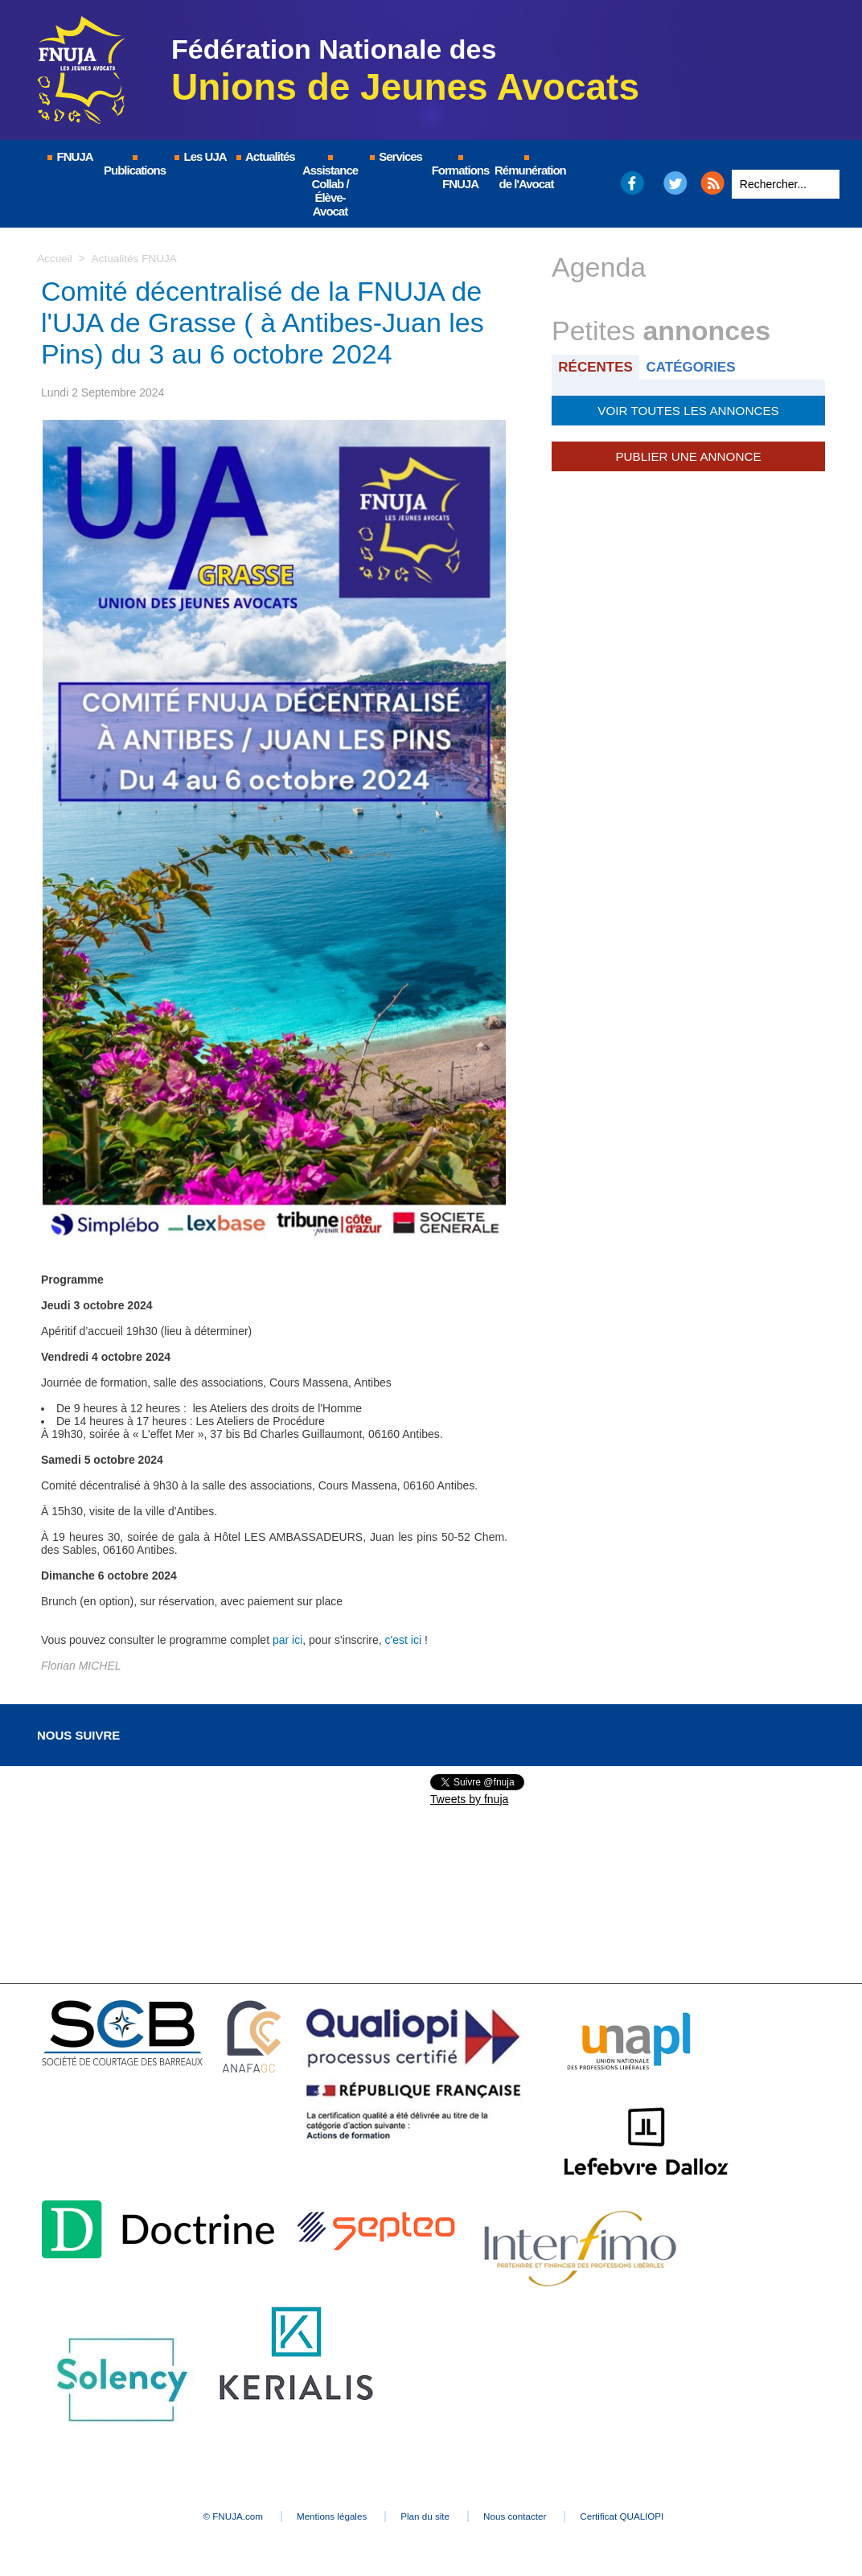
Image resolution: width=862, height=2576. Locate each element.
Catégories (695, 366)
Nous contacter (531, 2516)
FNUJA (69, 156)
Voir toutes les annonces (688, 409)
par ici (287, 1639)
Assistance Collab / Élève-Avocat (330, 186)
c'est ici (403, 1639)
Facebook (631, 183)
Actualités (264, 156)
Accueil (55, 258)
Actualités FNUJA (136, 258)
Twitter (675, 183)
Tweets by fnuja (469, 1799)
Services (395, 156)
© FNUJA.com (205, 2516)
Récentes (597, 366)
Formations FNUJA (461, 173)
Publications (135, 166)
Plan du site (426, 2516)
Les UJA (199, 156)
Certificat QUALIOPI (653, 2516)
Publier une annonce (688, 454)
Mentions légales (318, 2516)
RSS (712, 183)
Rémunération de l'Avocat (527, 173)
